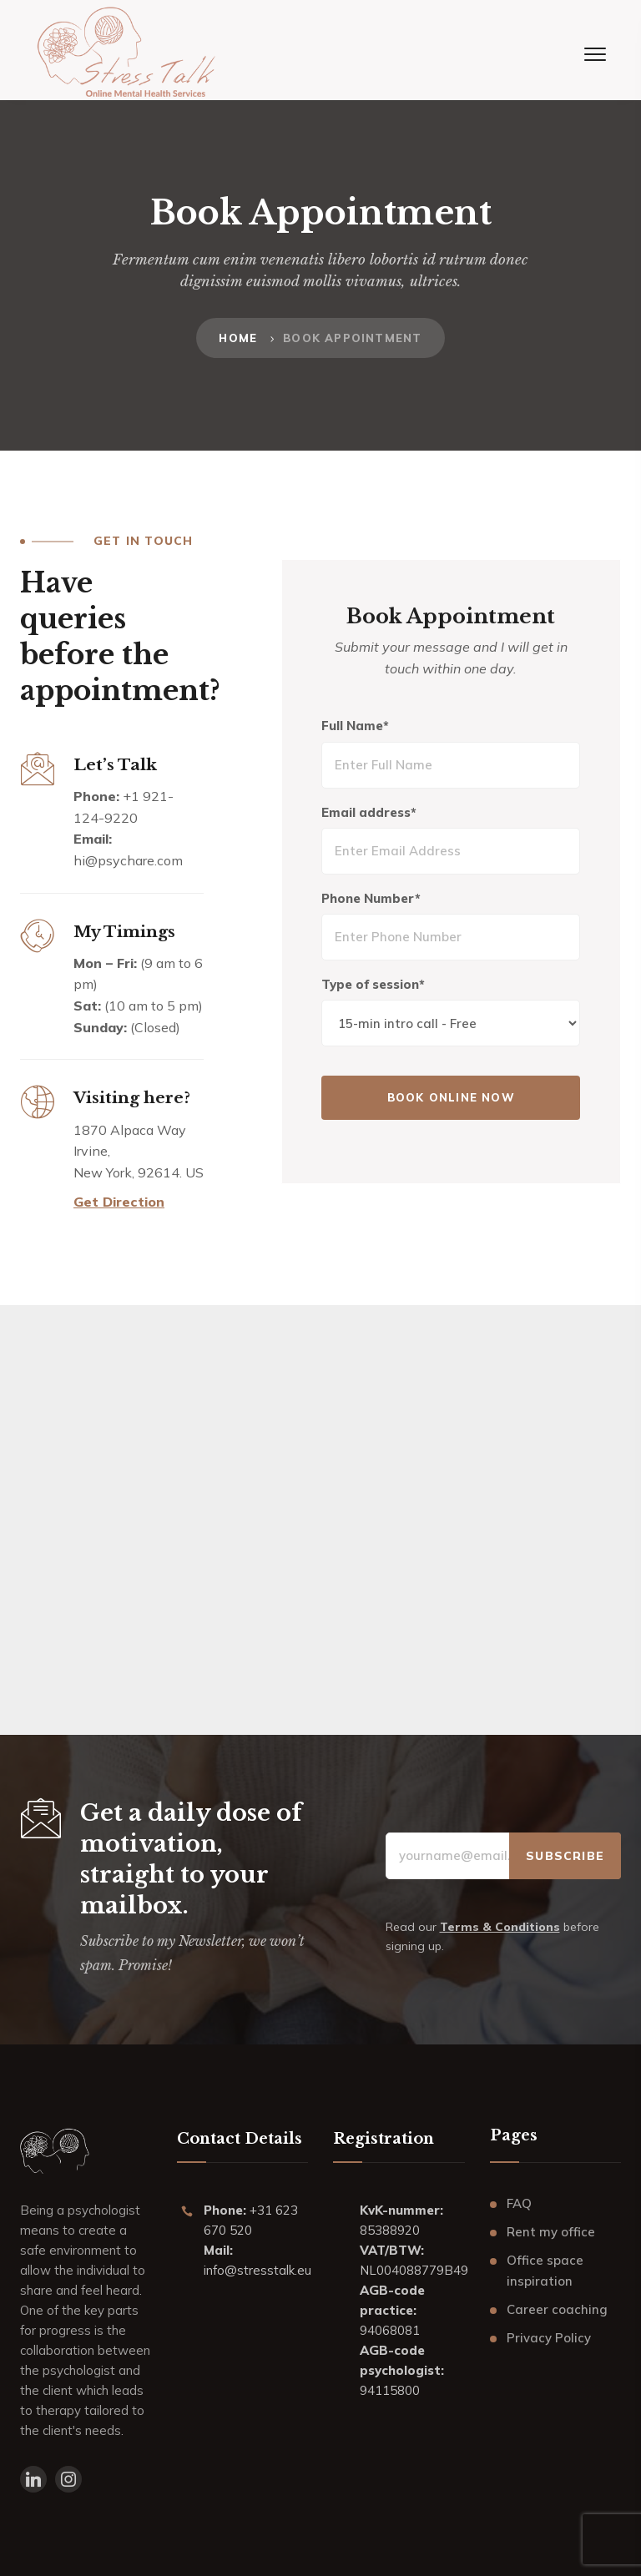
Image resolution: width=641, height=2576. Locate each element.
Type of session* (375, 985)
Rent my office (551, 2232)
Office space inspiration (545, 2271)
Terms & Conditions (500, 1926)
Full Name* (357, 726)
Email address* (371, 813)
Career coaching (557, 2309)
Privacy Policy (549, 2338)
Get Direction (118, 1201)
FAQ (519, 2203)
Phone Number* (373, 899)
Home (238, 338)
